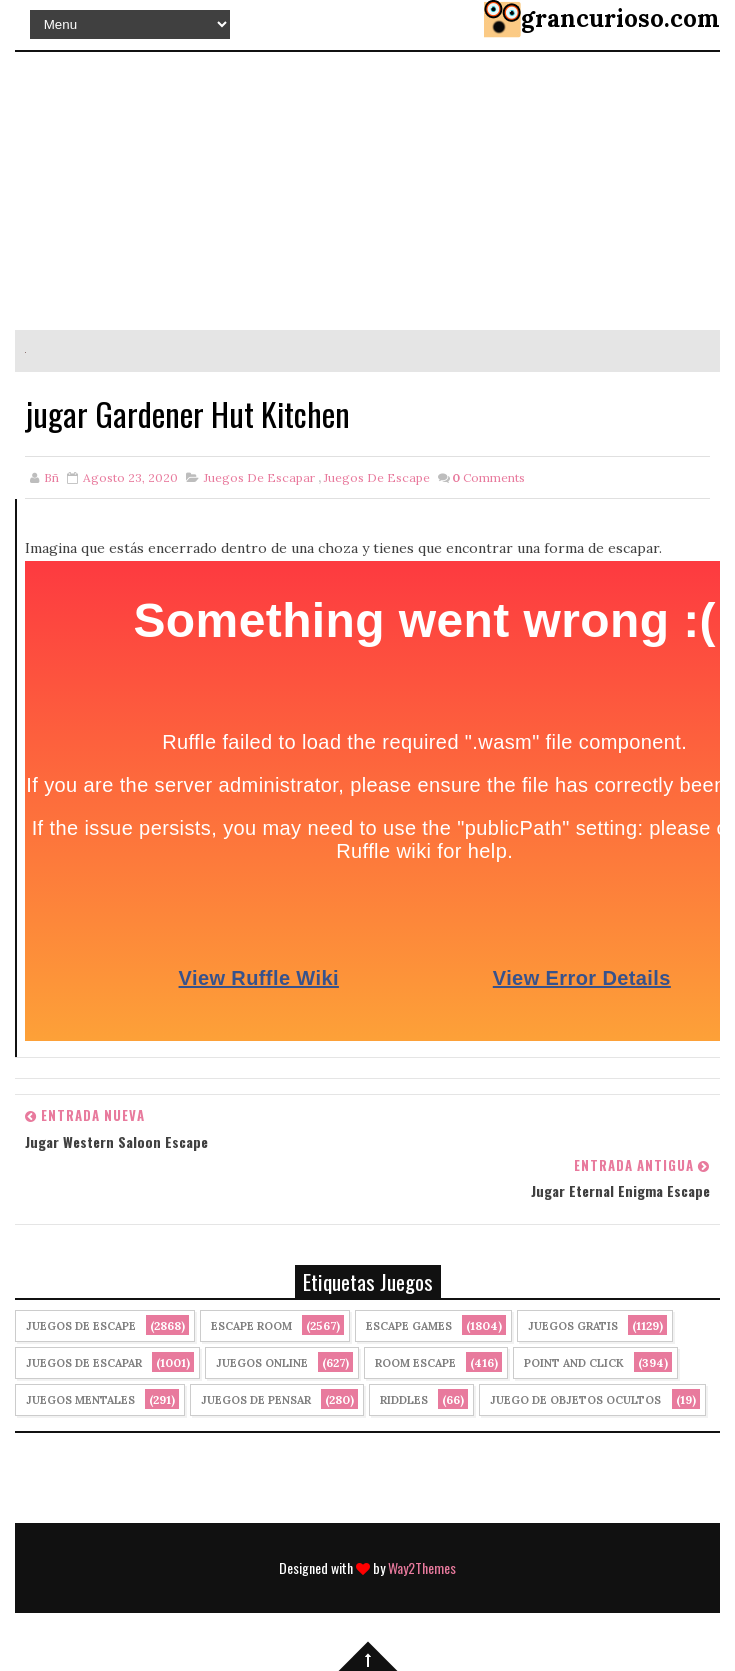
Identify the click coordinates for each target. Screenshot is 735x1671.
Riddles (404, 1400)
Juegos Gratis (573, 1326)
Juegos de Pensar (256, 1400)
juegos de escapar (259, 477)
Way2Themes (422, 1567)
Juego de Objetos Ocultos (575, 1400)
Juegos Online (262, 1363)
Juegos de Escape (377, 477)
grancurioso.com (620, 18)
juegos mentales (80, 1400)
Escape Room (251, 1326)
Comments (488, 477)
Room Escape (415, 1363)
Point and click (574, 1363)
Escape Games (409, 1326)
